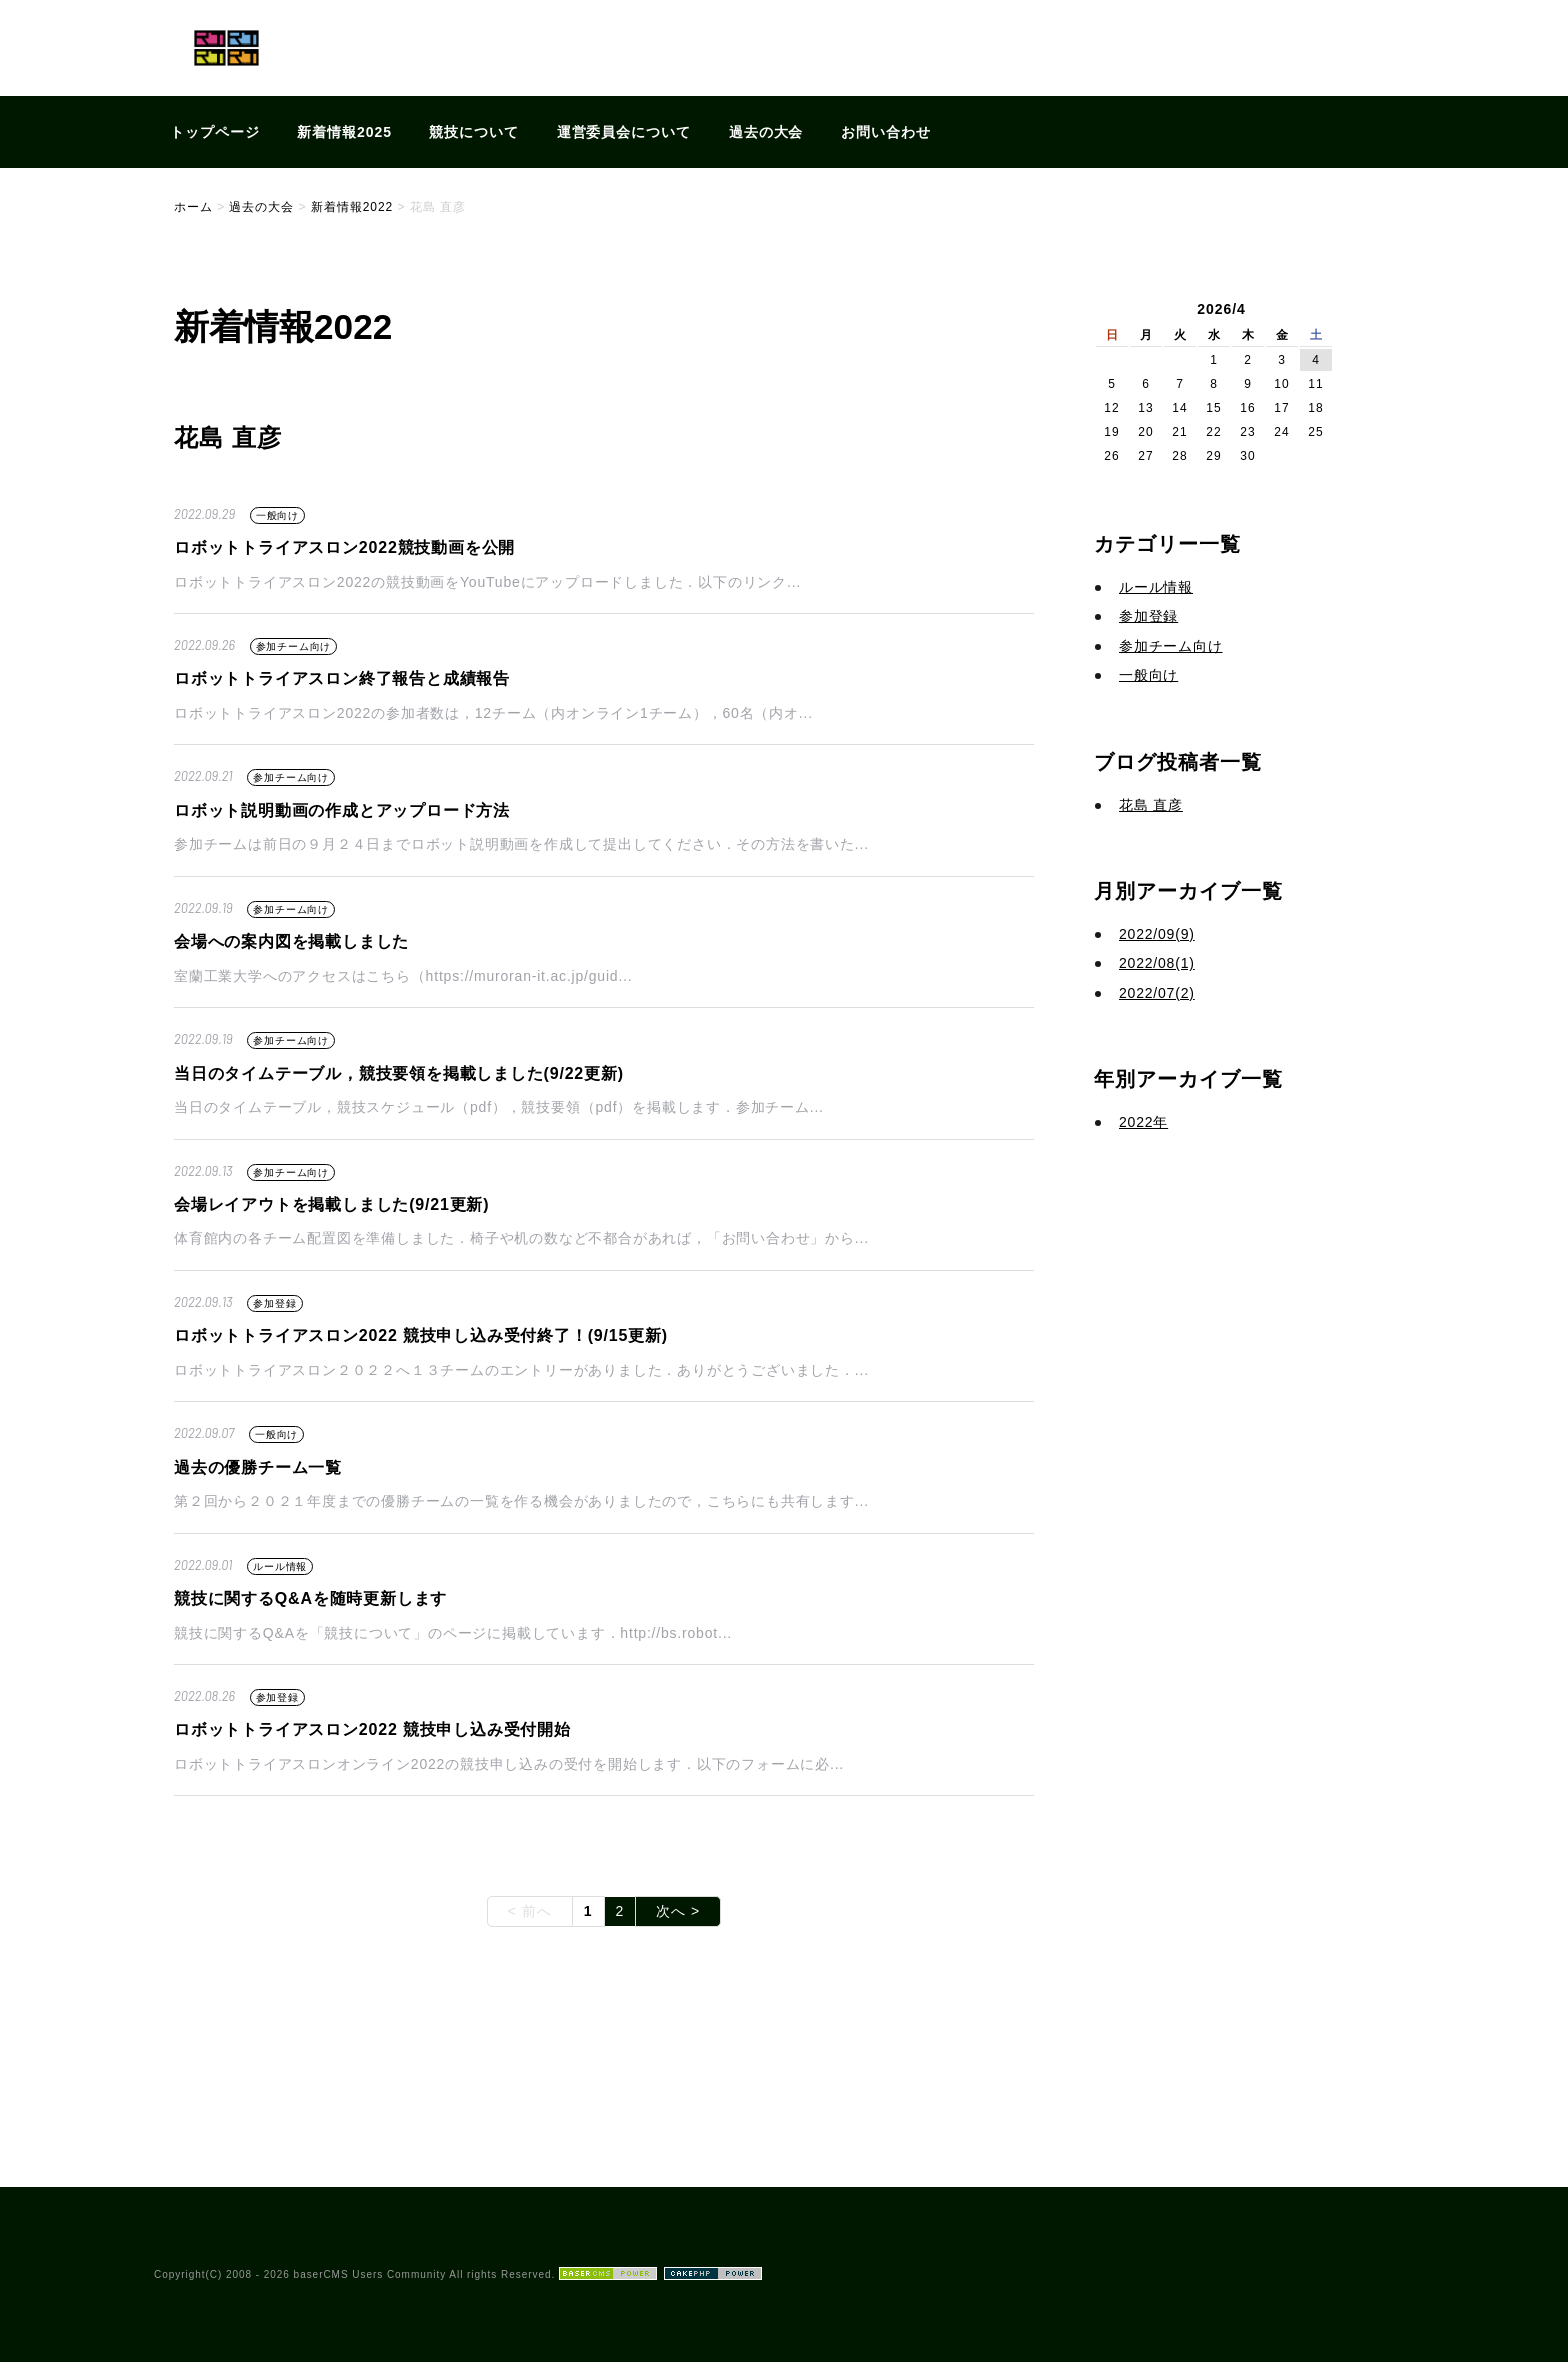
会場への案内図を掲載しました (291, 941)
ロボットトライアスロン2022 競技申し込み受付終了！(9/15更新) (421, 1335)
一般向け (277, 515)
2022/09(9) (1157, 934)
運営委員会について (624, 132)
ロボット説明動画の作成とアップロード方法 (342, 810)
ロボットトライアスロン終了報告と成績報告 (342, 678)
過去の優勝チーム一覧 (258, 1467)
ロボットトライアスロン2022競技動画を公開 (344, 547)
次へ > (678, 1911)
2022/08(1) (1157, 963)
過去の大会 (766, 132)
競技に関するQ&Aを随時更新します (310, 1598)
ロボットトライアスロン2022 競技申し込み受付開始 (372, 1729)
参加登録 (274, 1303)
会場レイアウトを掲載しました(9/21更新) (331, 1204)
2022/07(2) (1157, 993)
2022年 (1143, 1122)
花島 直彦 (1151, 805)
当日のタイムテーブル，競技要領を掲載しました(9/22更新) (399, 1073)
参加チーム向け (294, 646)
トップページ (215, 132)
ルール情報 (280, 1566)
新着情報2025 (344, 132)
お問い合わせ (886, 132)
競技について (474, 132)
